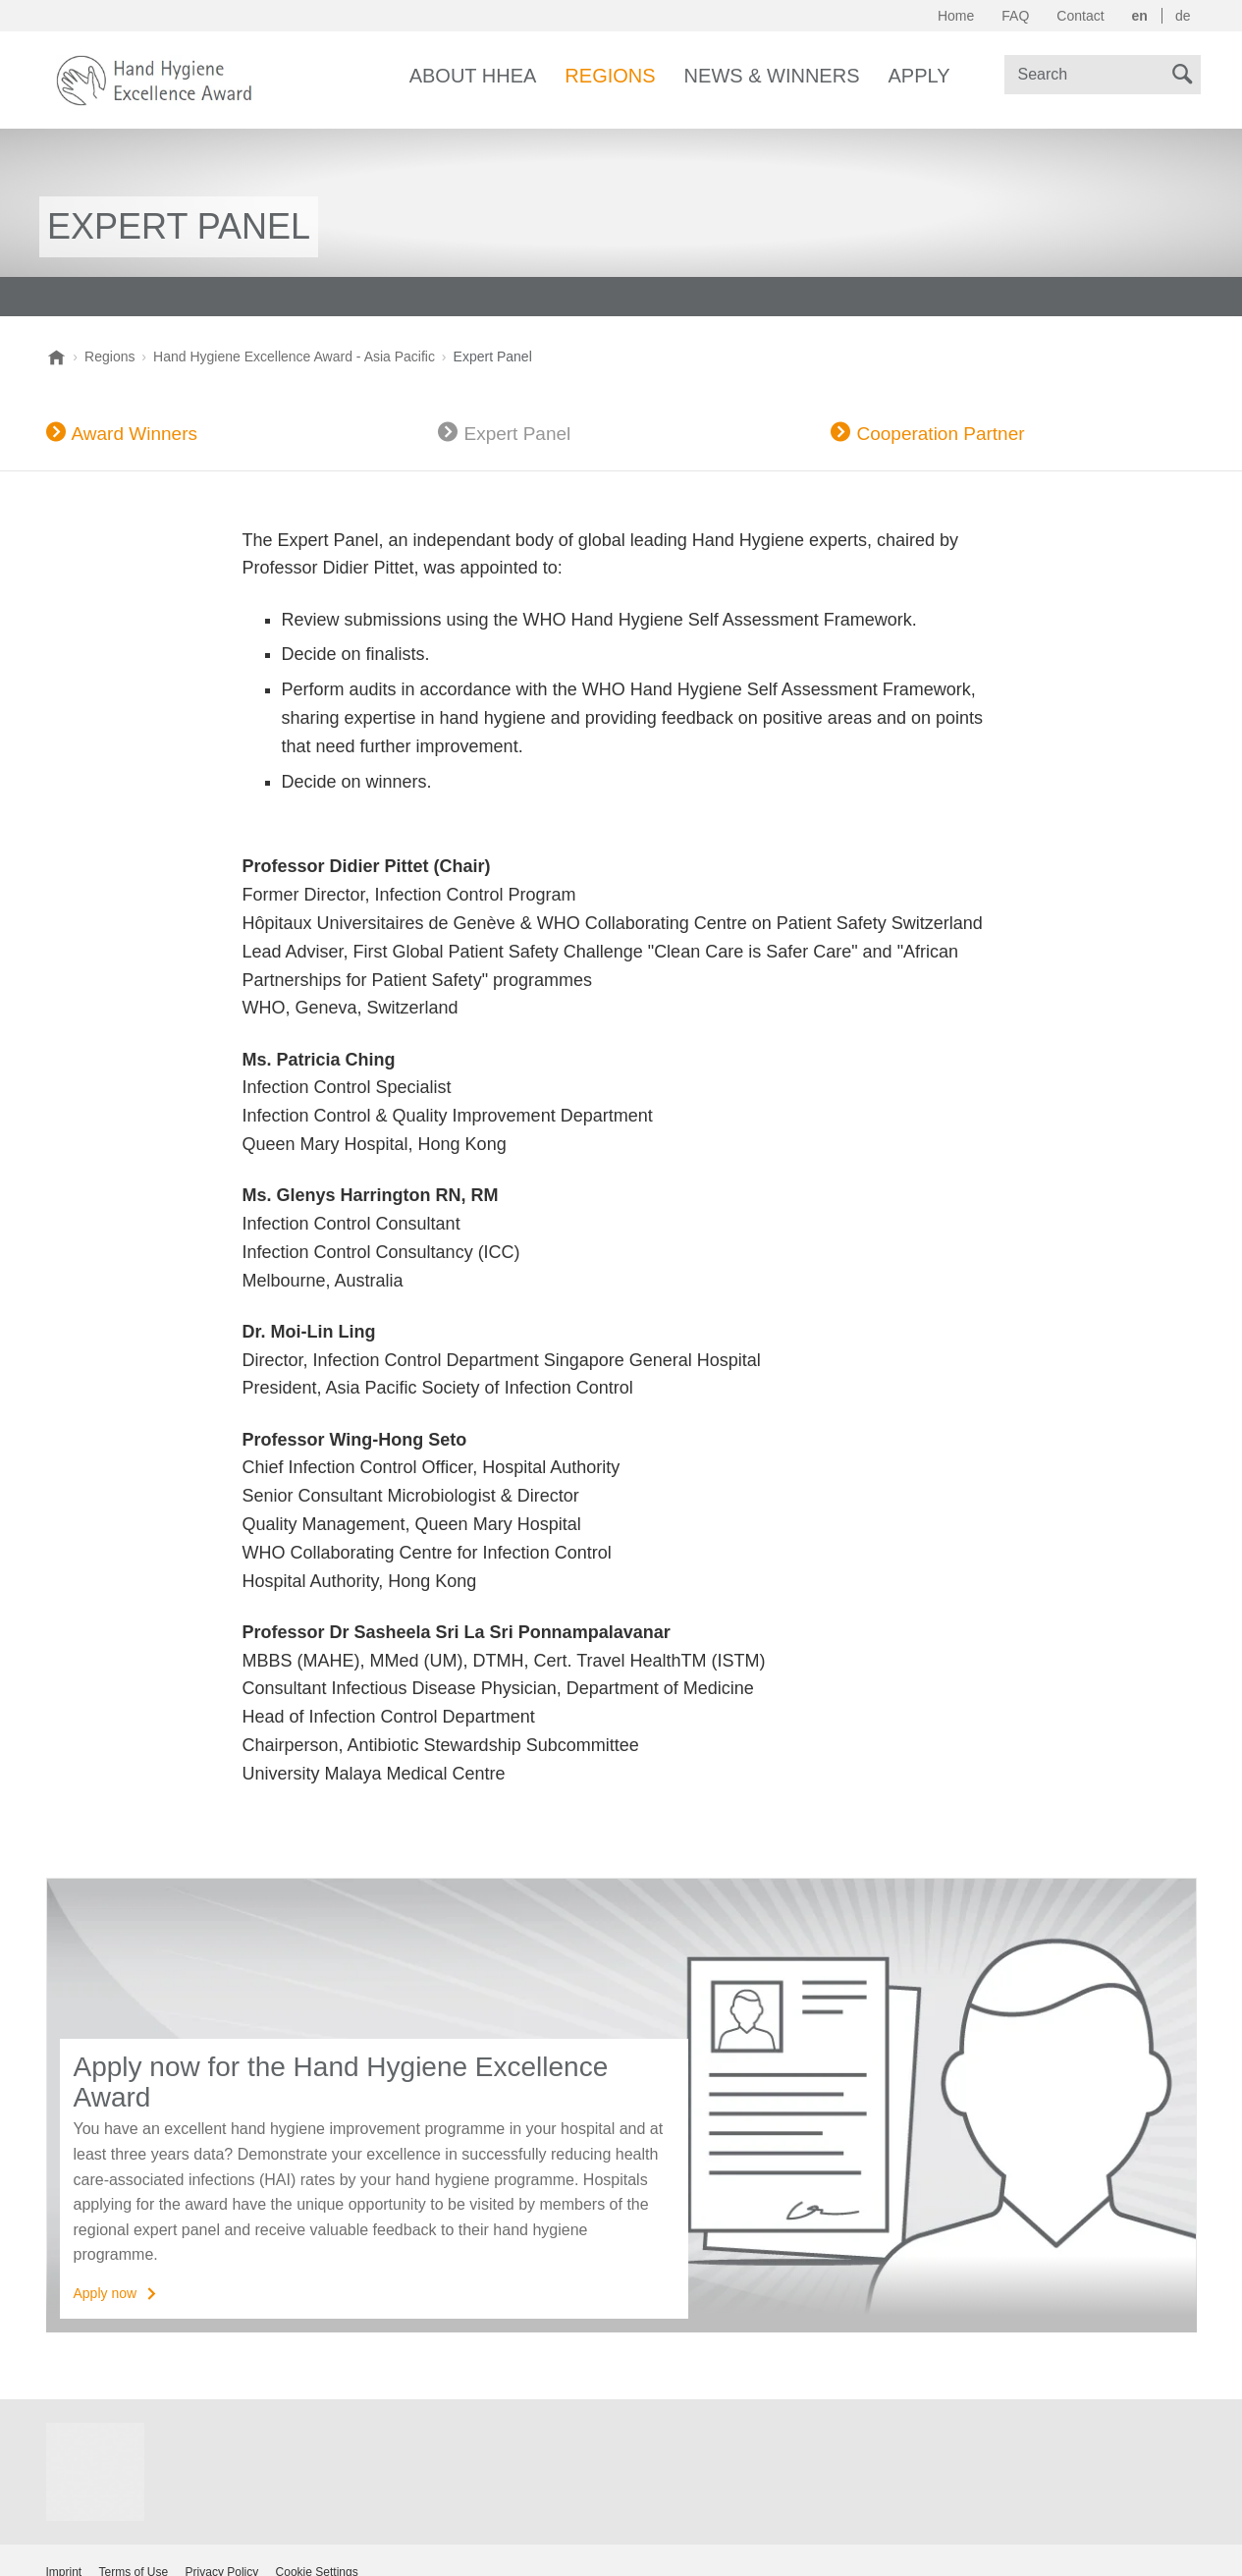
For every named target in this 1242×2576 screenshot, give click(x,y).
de (1183, 16)
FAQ (1015, 16)
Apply (919, 75)
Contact (1080, 16)
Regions (610, 75)
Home (956, 16)
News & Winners (772, 75)
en (1140, 16)
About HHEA (473, 75)
